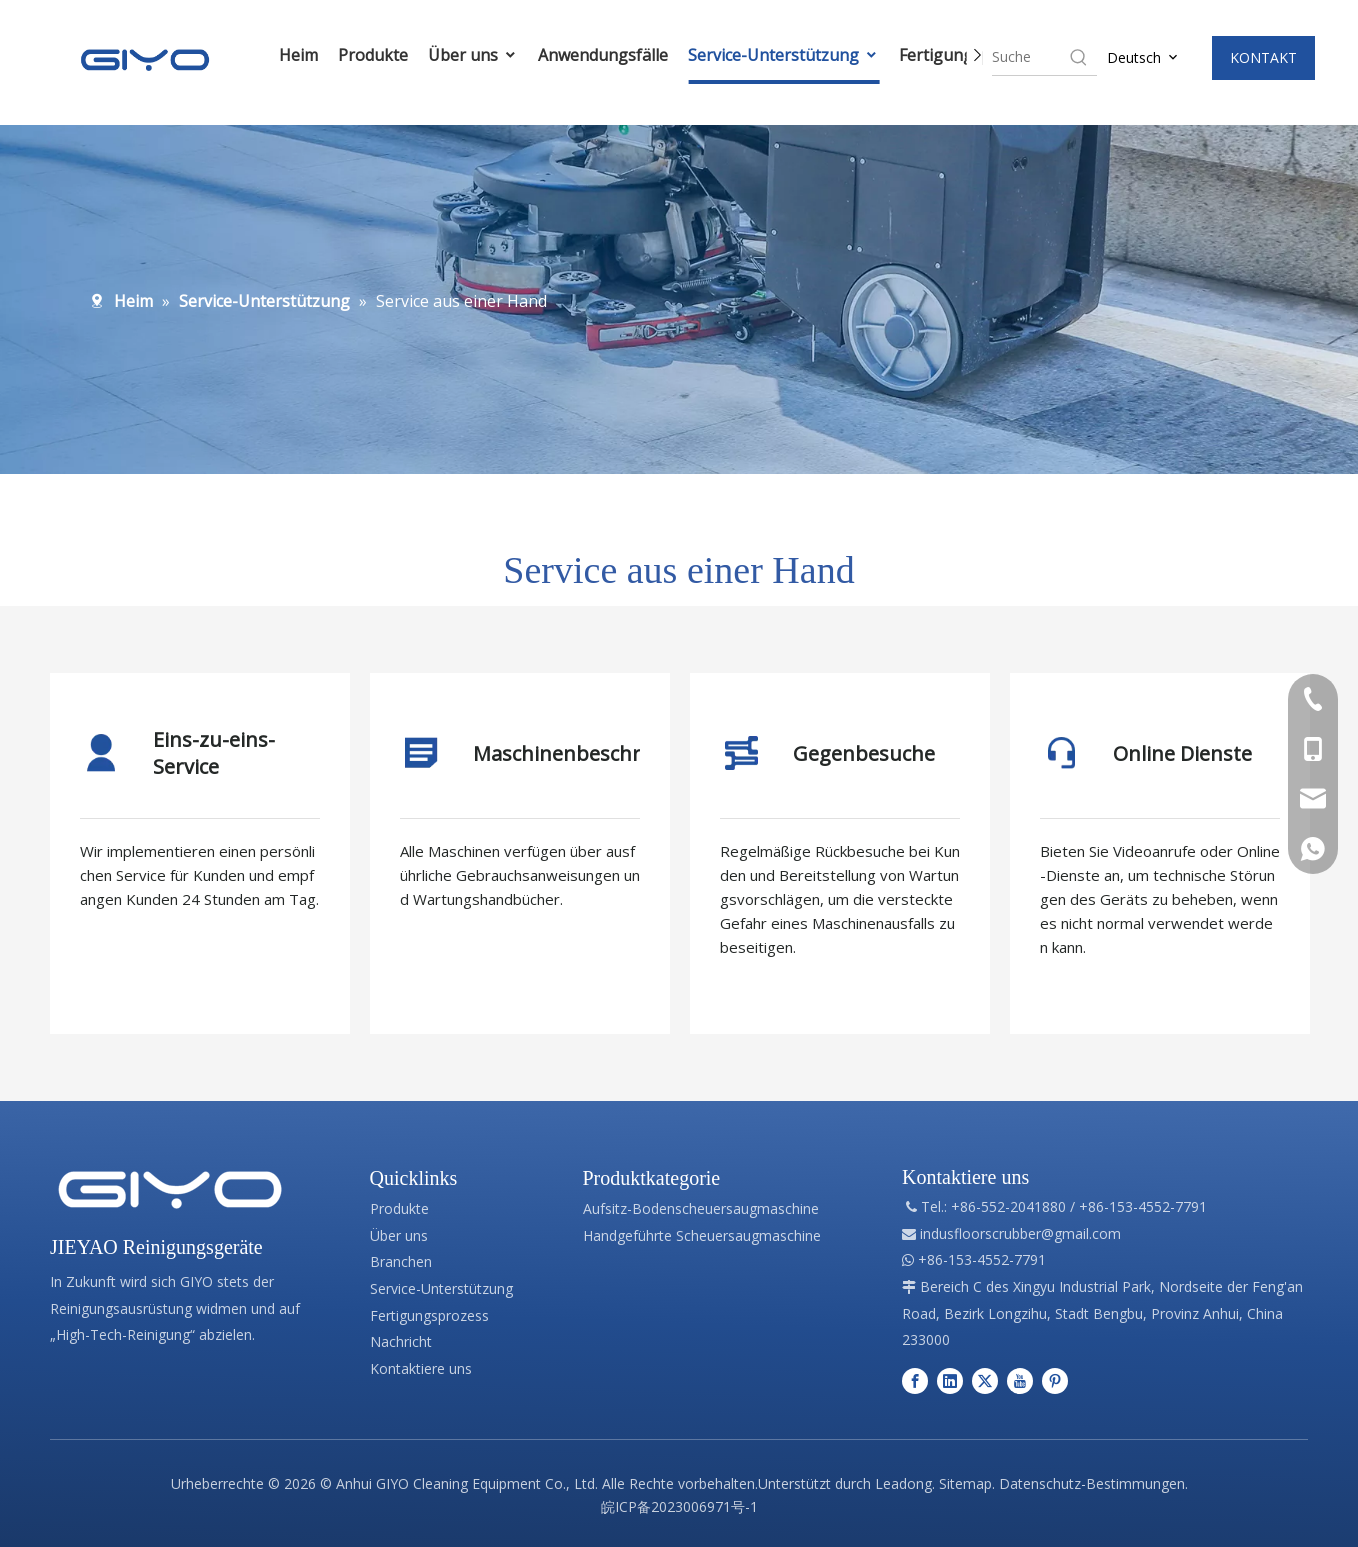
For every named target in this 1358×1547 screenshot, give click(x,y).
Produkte (373, 55)
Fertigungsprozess (429, 1315)
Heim (298, 55)
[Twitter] (985, 1380)
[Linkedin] (950, 1380)
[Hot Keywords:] (1079, 57)
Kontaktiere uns (421, 1368)
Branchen (401, 1261)
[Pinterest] (1055, 1380)
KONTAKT (1263, 57)
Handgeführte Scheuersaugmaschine (702, 1235)
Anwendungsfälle (603, 55)
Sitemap (965, 1483)
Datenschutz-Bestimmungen (1092, 1483)
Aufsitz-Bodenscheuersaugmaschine (701, 1208)
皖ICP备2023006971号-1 (679, 1506)
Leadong (903, 1483)
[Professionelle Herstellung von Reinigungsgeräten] (170, 1190)
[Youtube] (1020, 1380)
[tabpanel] (200, 853)
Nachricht (401, 1341)
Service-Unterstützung (783, 55)
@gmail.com (1081, 1233)
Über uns (473, 55)
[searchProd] (1029, 57)
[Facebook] (915, 1380)
